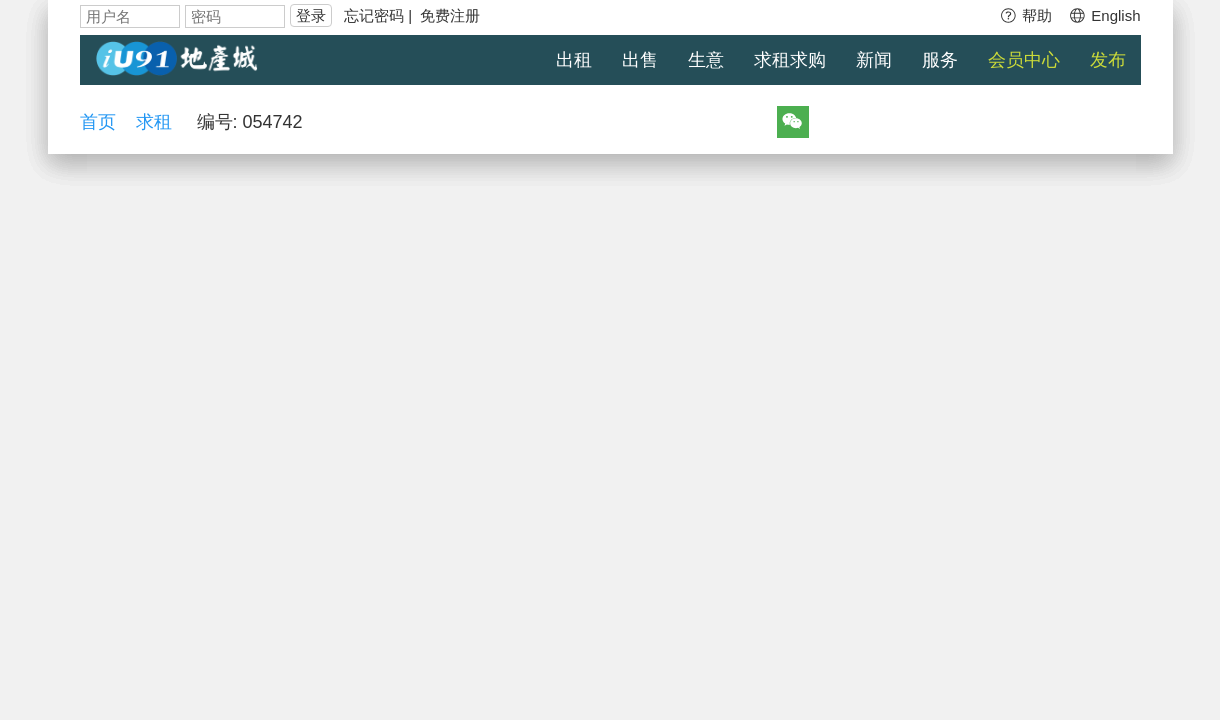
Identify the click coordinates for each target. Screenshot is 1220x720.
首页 (98, 122)
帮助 (1025, 15)
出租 (574, 60)
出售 (640, 60)
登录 (311, 15)
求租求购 (790, 60)
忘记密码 (374, 15)
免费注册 (450, 15)
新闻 (874, 60)
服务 (940, 60)
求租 (154, 122)
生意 (706, 60)
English (1104, 15)
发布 (1108, 60)
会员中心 (1024, 60)
